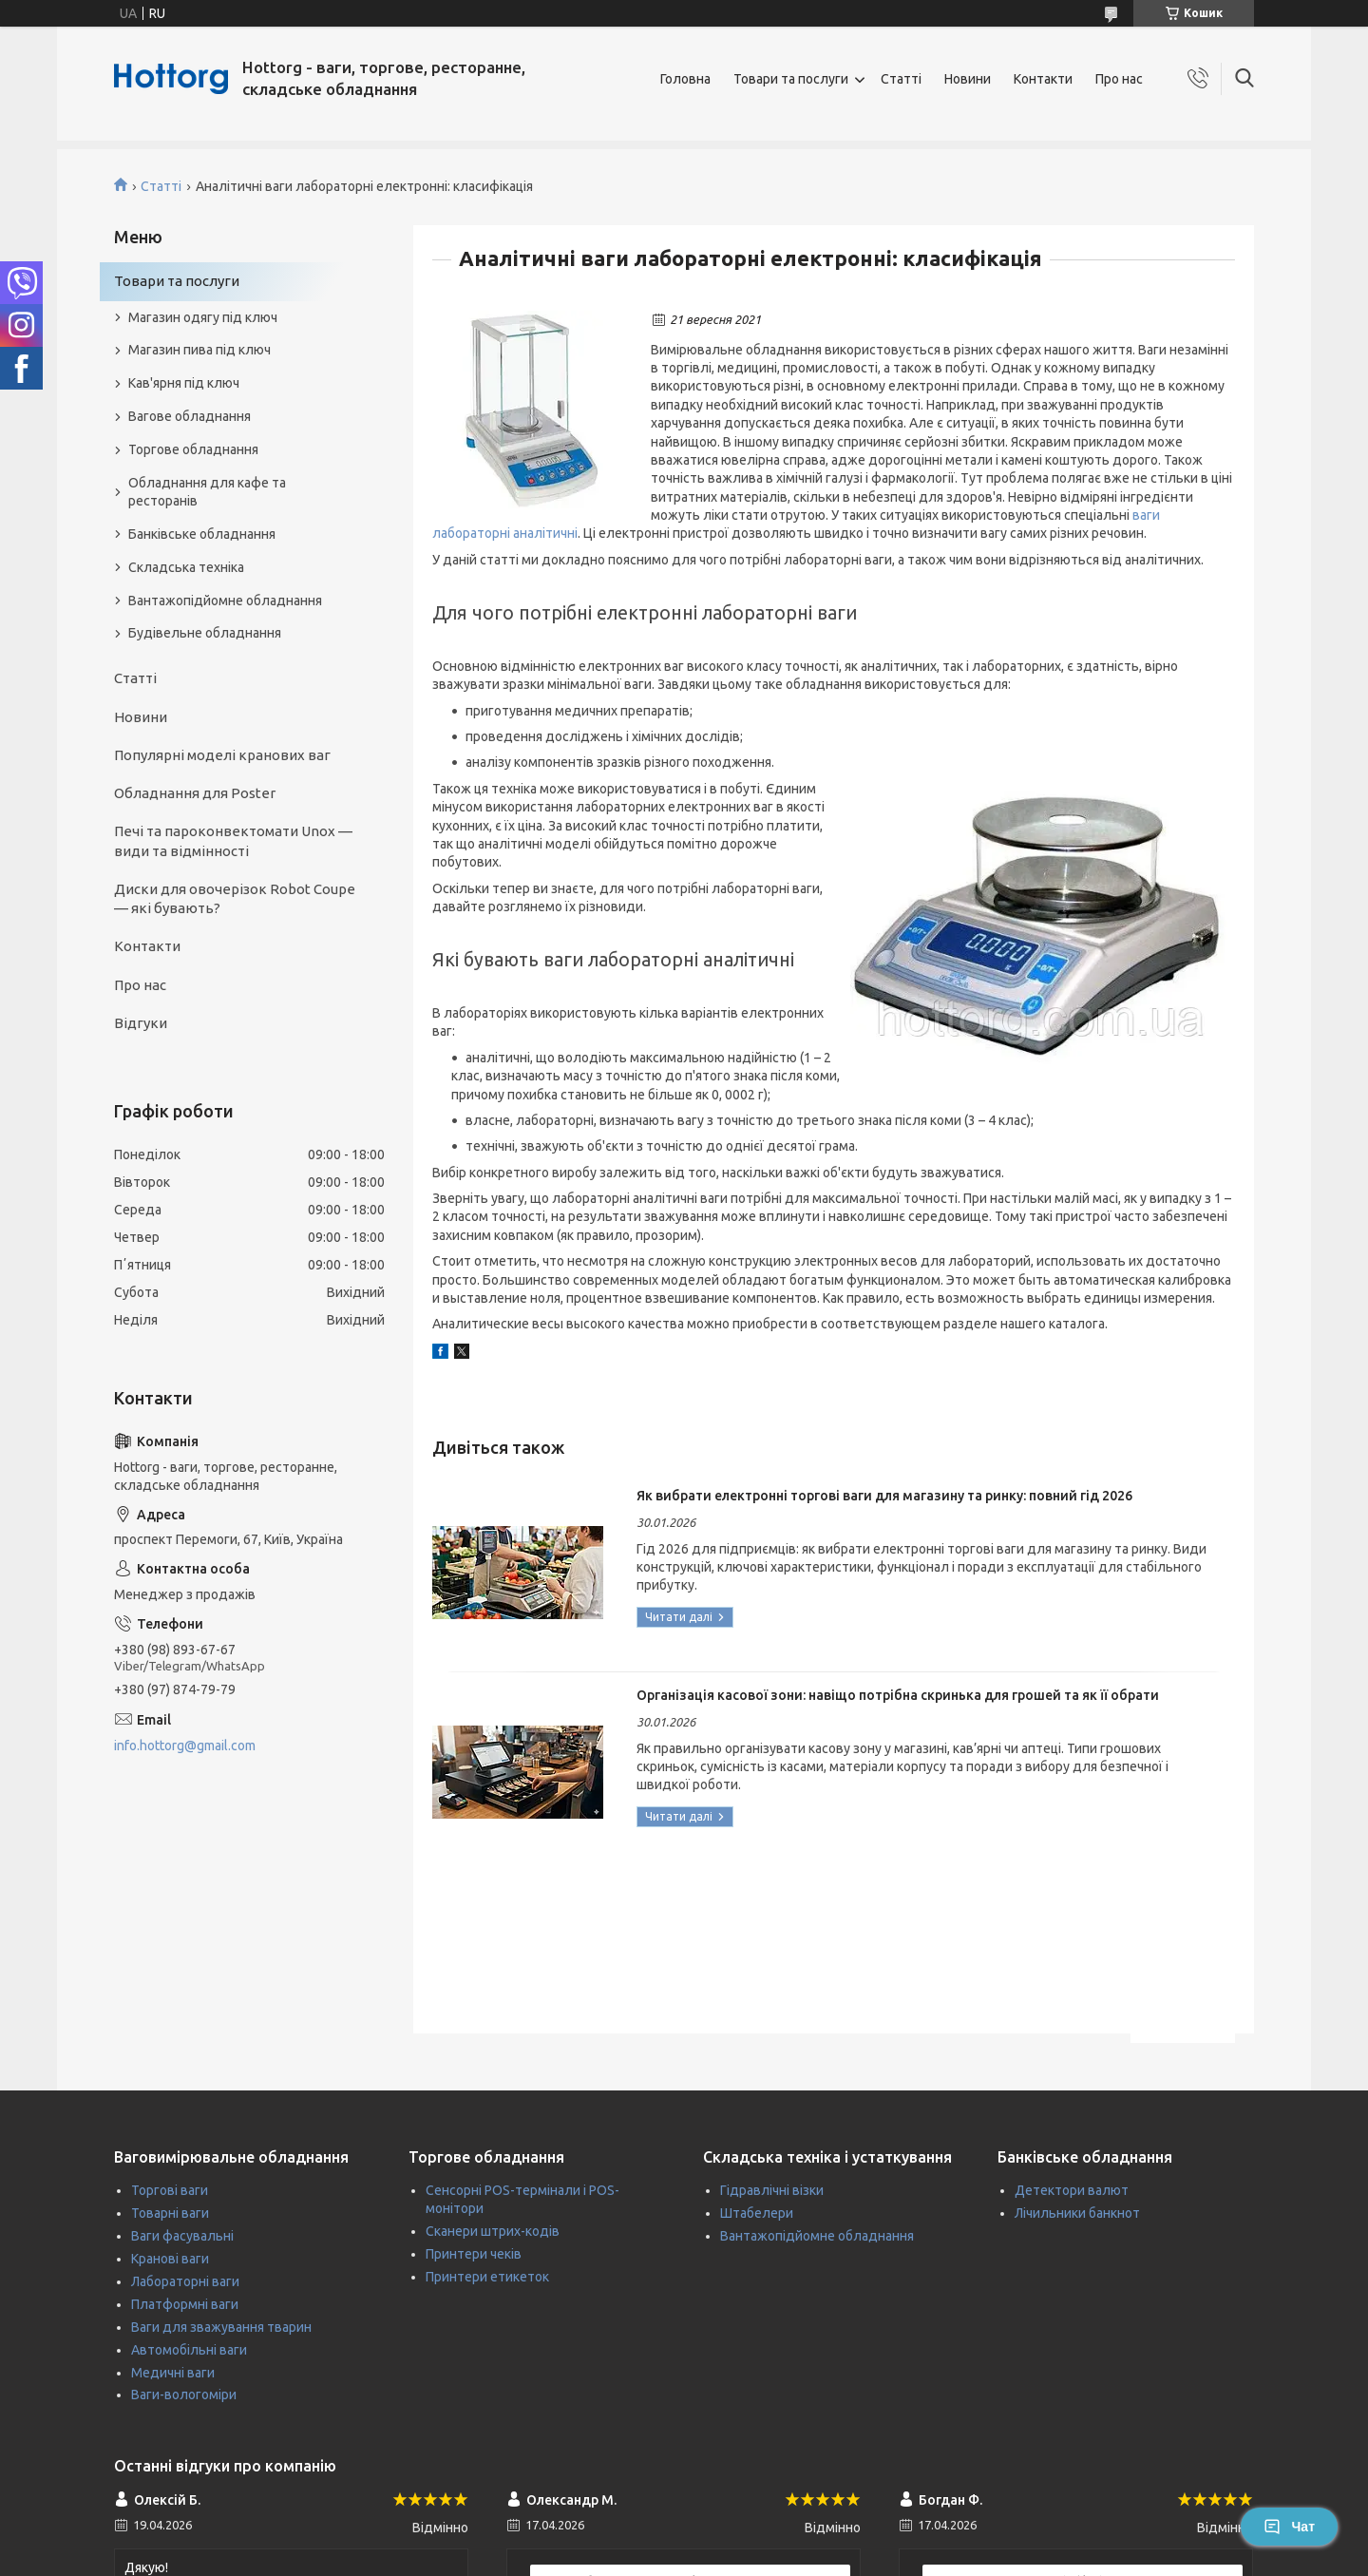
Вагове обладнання (189, 416)
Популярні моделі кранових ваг (222, 755)
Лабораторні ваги (185, 2281)
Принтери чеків (474, 2253)
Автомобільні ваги (189, 2349)
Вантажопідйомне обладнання (225, 600)
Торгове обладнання (193, 449)
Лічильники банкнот (1077, 2213)
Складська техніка (186, 567)
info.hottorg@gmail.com (185, 1745)
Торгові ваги (169, 2190)
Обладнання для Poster (195, 793)
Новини (967, 78)
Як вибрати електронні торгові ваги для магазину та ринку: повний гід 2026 (884, 1495)
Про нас (1119, 78)
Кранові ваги (170, 2258)
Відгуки (140, 1023)
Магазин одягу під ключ (202, 317)
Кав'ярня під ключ (183, 383)
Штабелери (756, 2213)
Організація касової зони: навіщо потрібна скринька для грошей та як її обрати (897, 1695)
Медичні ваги (173, 2372)
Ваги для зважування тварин (221, 2327)
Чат (1289, 2526)
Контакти (1043, 78)
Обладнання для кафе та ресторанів (207, 491)
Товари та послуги (790, 78)
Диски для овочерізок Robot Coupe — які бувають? (234, 898)
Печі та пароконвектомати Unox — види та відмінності (233, 840)
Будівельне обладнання (204, 632)
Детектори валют (1072, 2190)
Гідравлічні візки (772, 2190)
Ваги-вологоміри (184, 2394)
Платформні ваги (184, 2304)
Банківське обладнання (202, 534)
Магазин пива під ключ (199, 349)
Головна (685, 78)
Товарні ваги (170, 2213)
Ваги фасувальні (182, 2235)
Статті (901, 78)
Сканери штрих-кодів (493, 2231)
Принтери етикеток (487, 2276)
